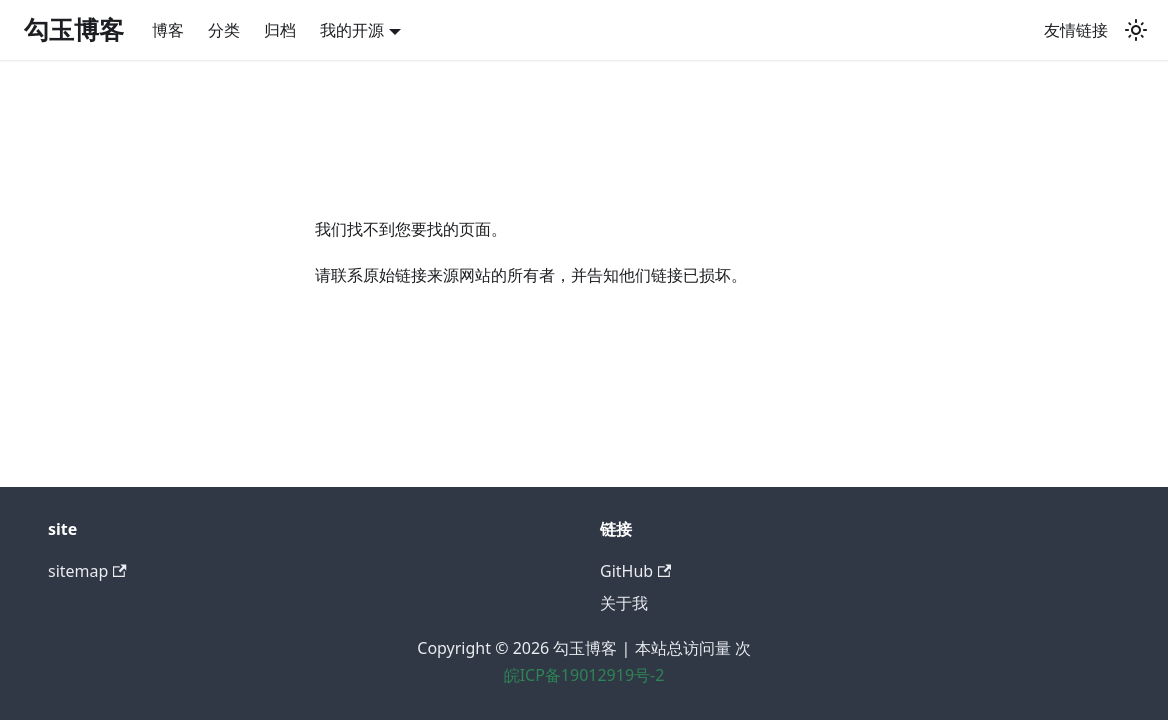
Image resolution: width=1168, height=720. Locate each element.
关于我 (624, 603)
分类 (224, 30)
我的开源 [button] (352, 30)
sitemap (87, 571)
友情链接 (1076, 30)
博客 (168, 30)
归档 (280, 30)
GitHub (635, 571)
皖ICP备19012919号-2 (584, 675)
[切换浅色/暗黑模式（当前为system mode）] (1136, 30)
